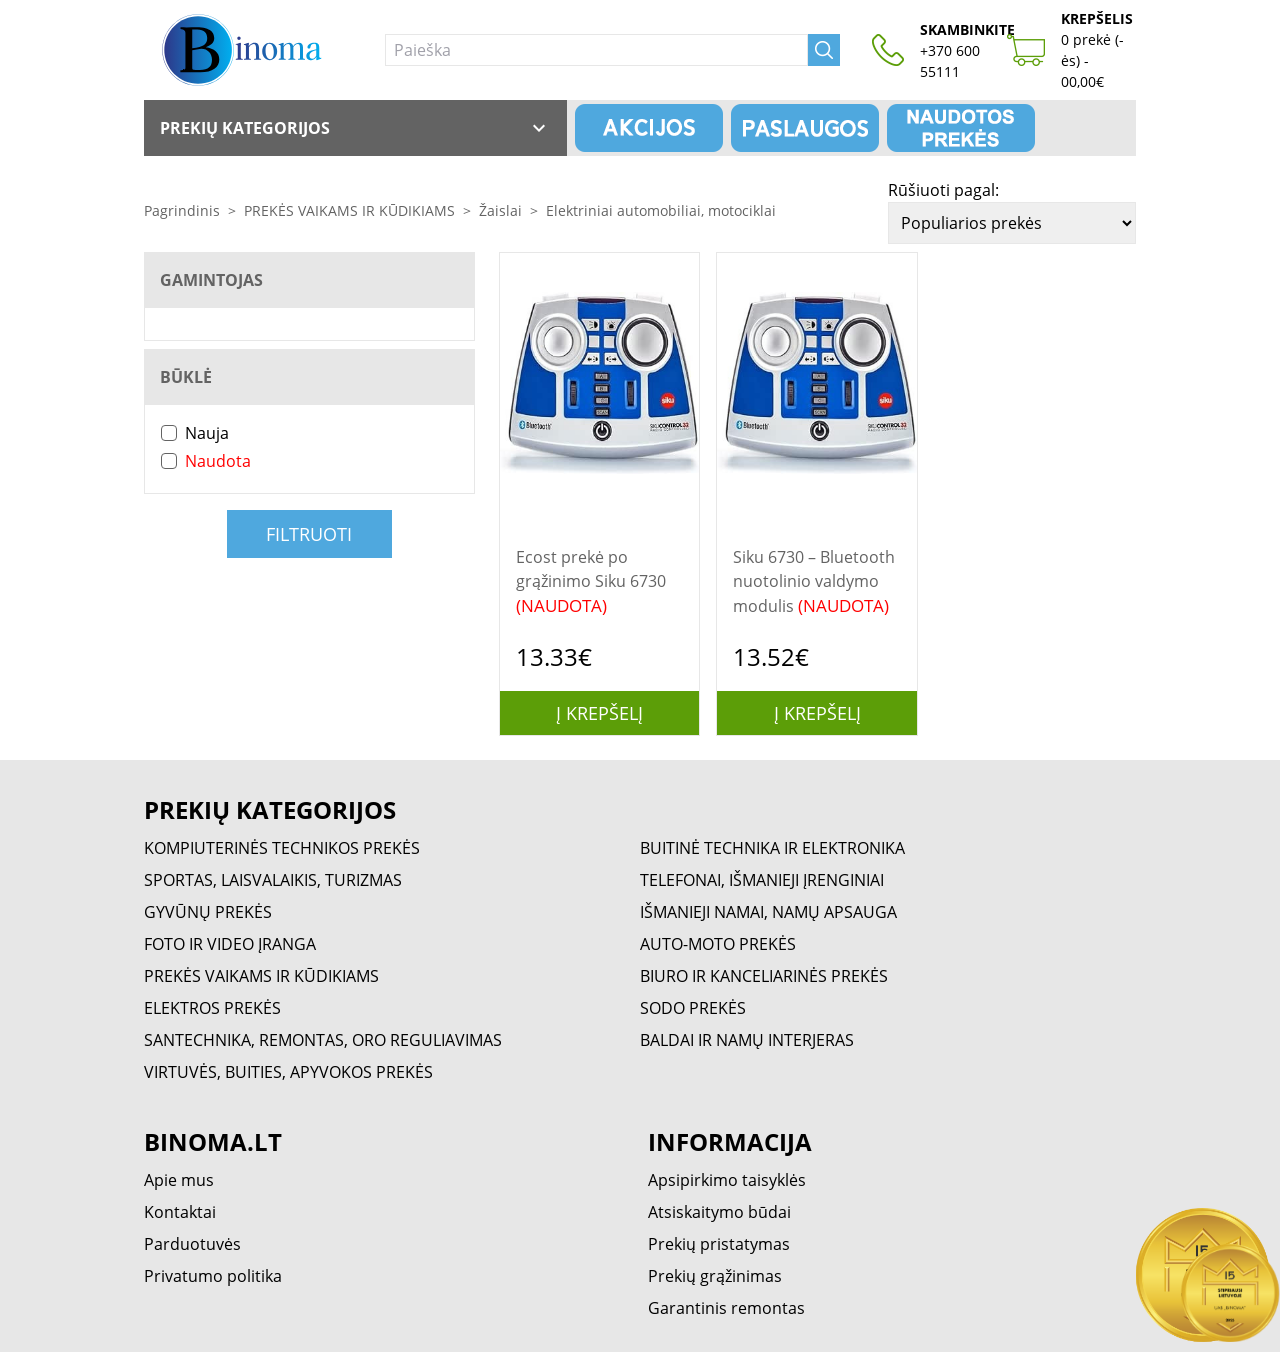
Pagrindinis (182, 210)
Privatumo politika (213, 1276)
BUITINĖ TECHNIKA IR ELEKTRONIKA (772, 848)
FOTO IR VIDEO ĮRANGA (230, 944)
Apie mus (179, 1180)
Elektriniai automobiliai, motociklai (661, 210)
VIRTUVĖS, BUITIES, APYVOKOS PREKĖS (288, 1072)
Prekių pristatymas (719, 1244)
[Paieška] (596, 50)
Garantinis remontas (726, 1308)
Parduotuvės (192, 1244)
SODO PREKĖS (693, 1008)
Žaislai (500, 210)
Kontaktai (180, 1212)
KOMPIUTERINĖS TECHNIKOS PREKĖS (282, 848)
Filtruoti (309, 534)
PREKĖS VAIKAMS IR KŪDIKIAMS (349, 210)
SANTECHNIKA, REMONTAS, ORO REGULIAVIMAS (323, 1040)
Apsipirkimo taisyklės (727, 1180)
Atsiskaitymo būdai (719, 1212)
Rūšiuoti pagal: (943, 190)
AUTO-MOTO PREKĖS (718, 944)
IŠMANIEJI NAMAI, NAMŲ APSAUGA (768, 912)
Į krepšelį (599, 713)
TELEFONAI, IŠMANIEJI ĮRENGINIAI (762, 880)
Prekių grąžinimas (715, 1276)
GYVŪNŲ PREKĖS (208, 912)
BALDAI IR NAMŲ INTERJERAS (747, 1040)
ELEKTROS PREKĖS (212, 1008)
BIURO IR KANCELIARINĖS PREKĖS (764, 976)
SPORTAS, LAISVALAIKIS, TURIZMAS (273, 880)
